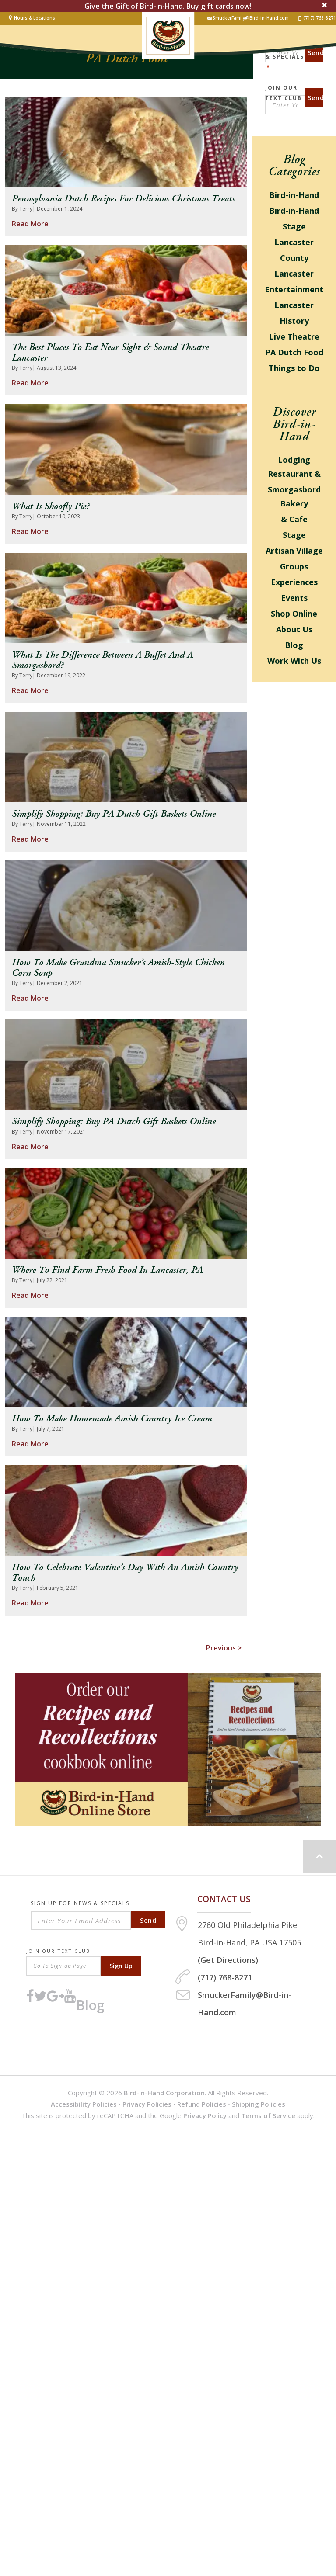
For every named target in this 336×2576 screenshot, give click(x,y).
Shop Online (294, 613)
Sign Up (121, 1966)
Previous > (224, 1648)
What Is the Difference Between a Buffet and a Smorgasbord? (102, 660)
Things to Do (294, 368)
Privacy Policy (205, 2115)
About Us (294, 629)
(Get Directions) (228, 1960)
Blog (294, 645)
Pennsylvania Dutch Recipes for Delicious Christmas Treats (123, 199)
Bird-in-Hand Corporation (164, 2092)
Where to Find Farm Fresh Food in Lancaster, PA (107, 1270)
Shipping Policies (258, 2104)
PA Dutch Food (294, 352)
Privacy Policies (147, 2104)
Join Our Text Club (283, 88)
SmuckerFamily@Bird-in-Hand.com (248, 18)
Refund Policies (201, 2104)
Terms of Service (268, 2115)
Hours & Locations (34, 18)
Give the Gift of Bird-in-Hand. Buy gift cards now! (168, 6)
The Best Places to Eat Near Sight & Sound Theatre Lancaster (110, 353)
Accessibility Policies (84, 2104)
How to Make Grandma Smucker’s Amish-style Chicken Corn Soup (118, 968)
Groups (294, 566)
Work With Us (294, 660)
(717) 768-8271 (317, 18)
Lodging (294, 459)
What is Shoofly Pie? (50, 506)
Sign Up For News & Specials (80, 1904)
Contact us (224, 1899)
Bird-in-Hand (294, 195)
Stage (294, 535)
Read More (30, 224)
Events (294, 598)
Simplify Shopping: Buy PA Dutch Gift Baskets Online (114, 814)
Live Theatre (294, 336)
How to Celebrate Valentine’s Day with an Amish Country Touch (125, 1573)
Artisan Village (294, 550)
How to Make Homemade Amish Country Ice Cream (112, 1419)
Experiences (294, 582)
